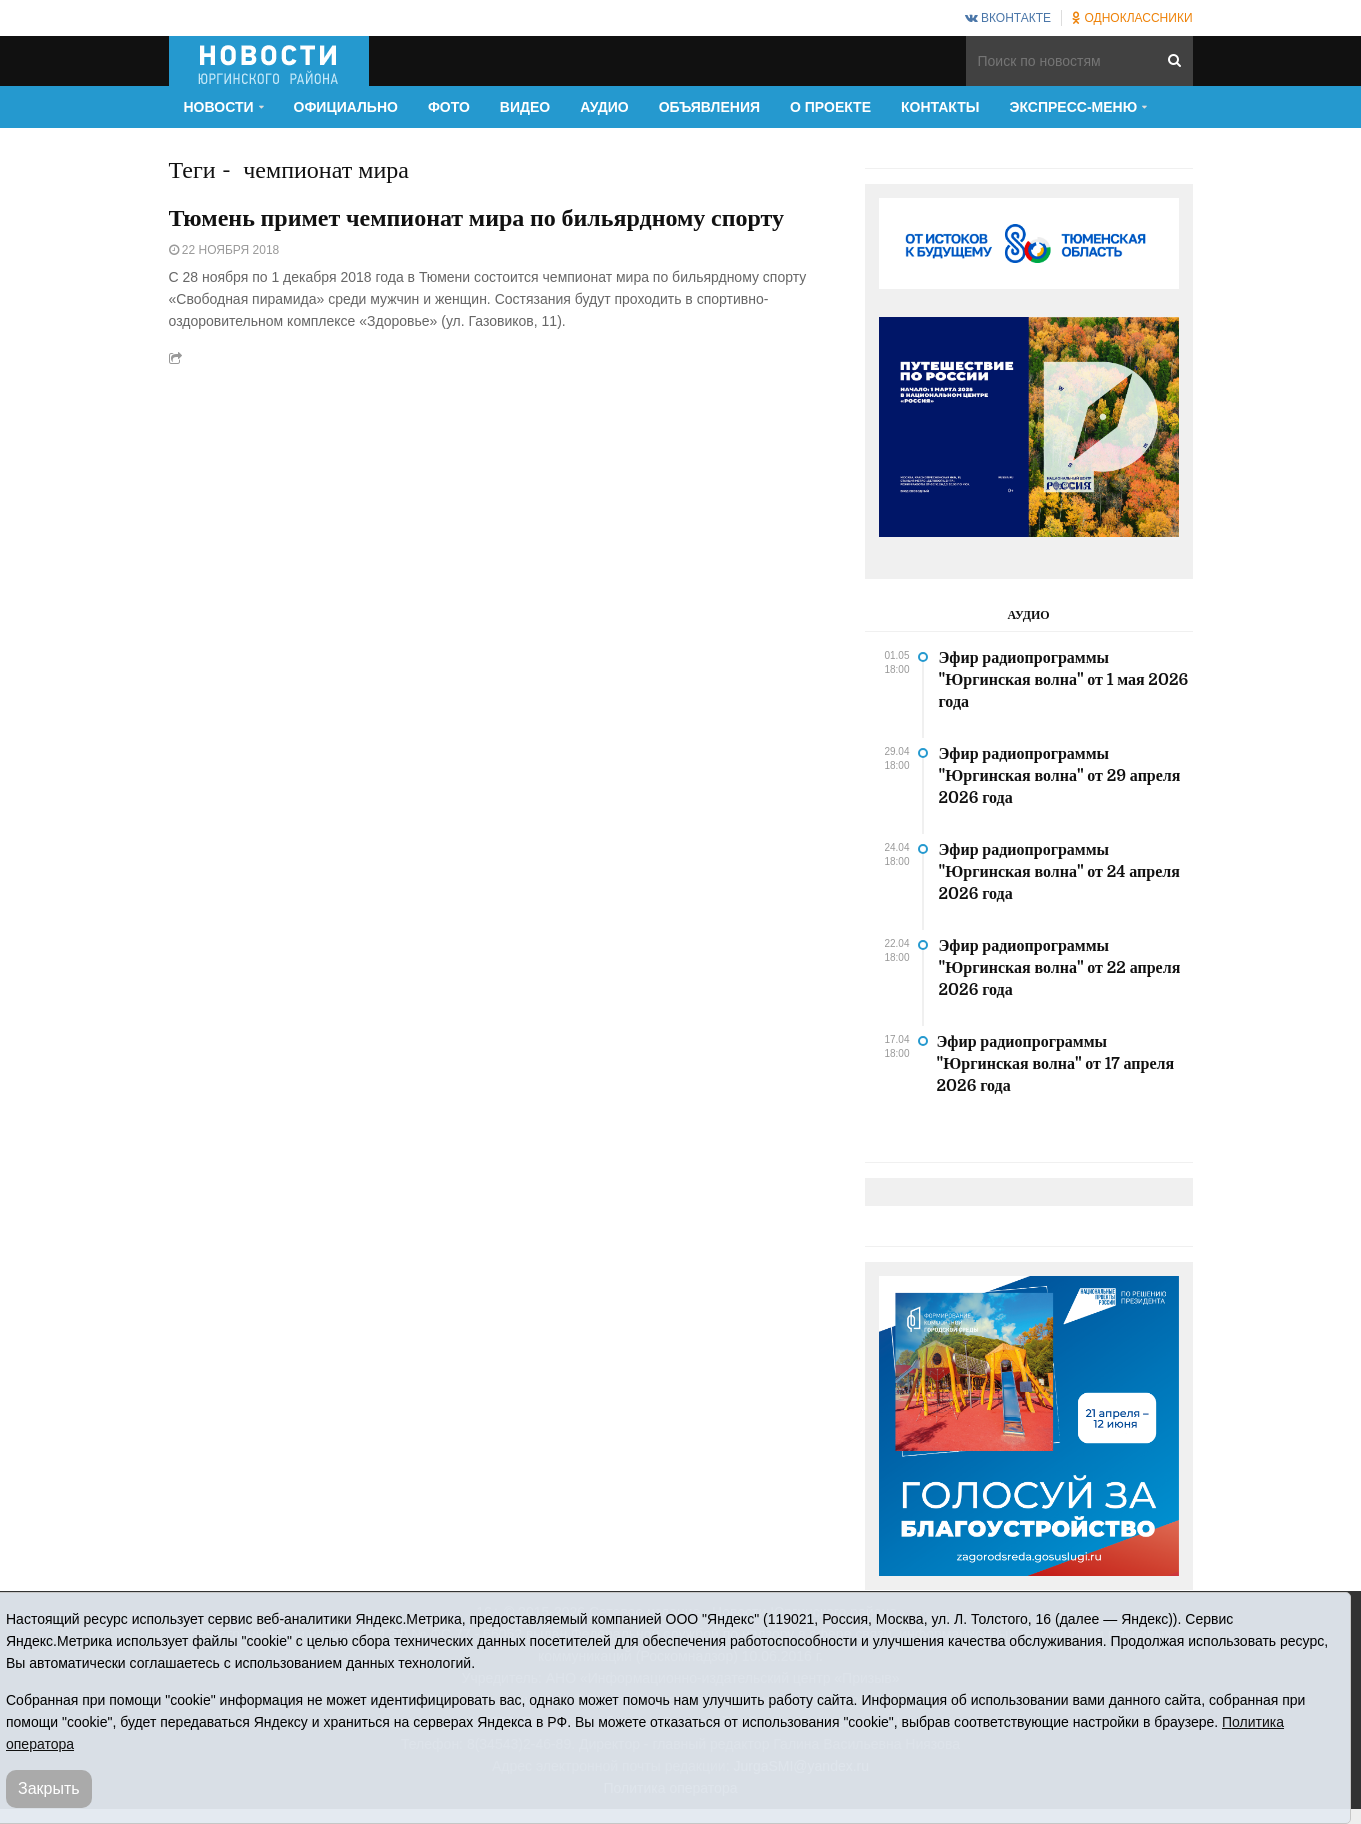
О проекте (830, 107)
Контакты (940, 107)
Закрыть (49, 1788)
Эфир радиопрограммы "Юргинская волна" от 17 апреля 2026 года (1056, 1064)
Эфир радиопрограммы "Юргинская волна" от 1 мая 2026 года (1064, 680)
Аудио (604, 107)
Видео (525, 107)
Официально (346, 107)
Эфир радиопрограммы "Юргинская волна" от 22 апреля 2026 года (1060, 968)
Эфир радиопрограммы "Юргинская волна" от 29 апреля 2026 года (1060, 776)
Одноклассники (1132, 18)
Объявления (709, 107)
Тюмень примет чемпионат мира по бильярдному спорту (477, 218)
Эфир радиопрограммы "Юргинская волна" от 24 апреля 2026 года (1059, 872)
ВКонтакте (1008, 18)
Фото (449, 107)
